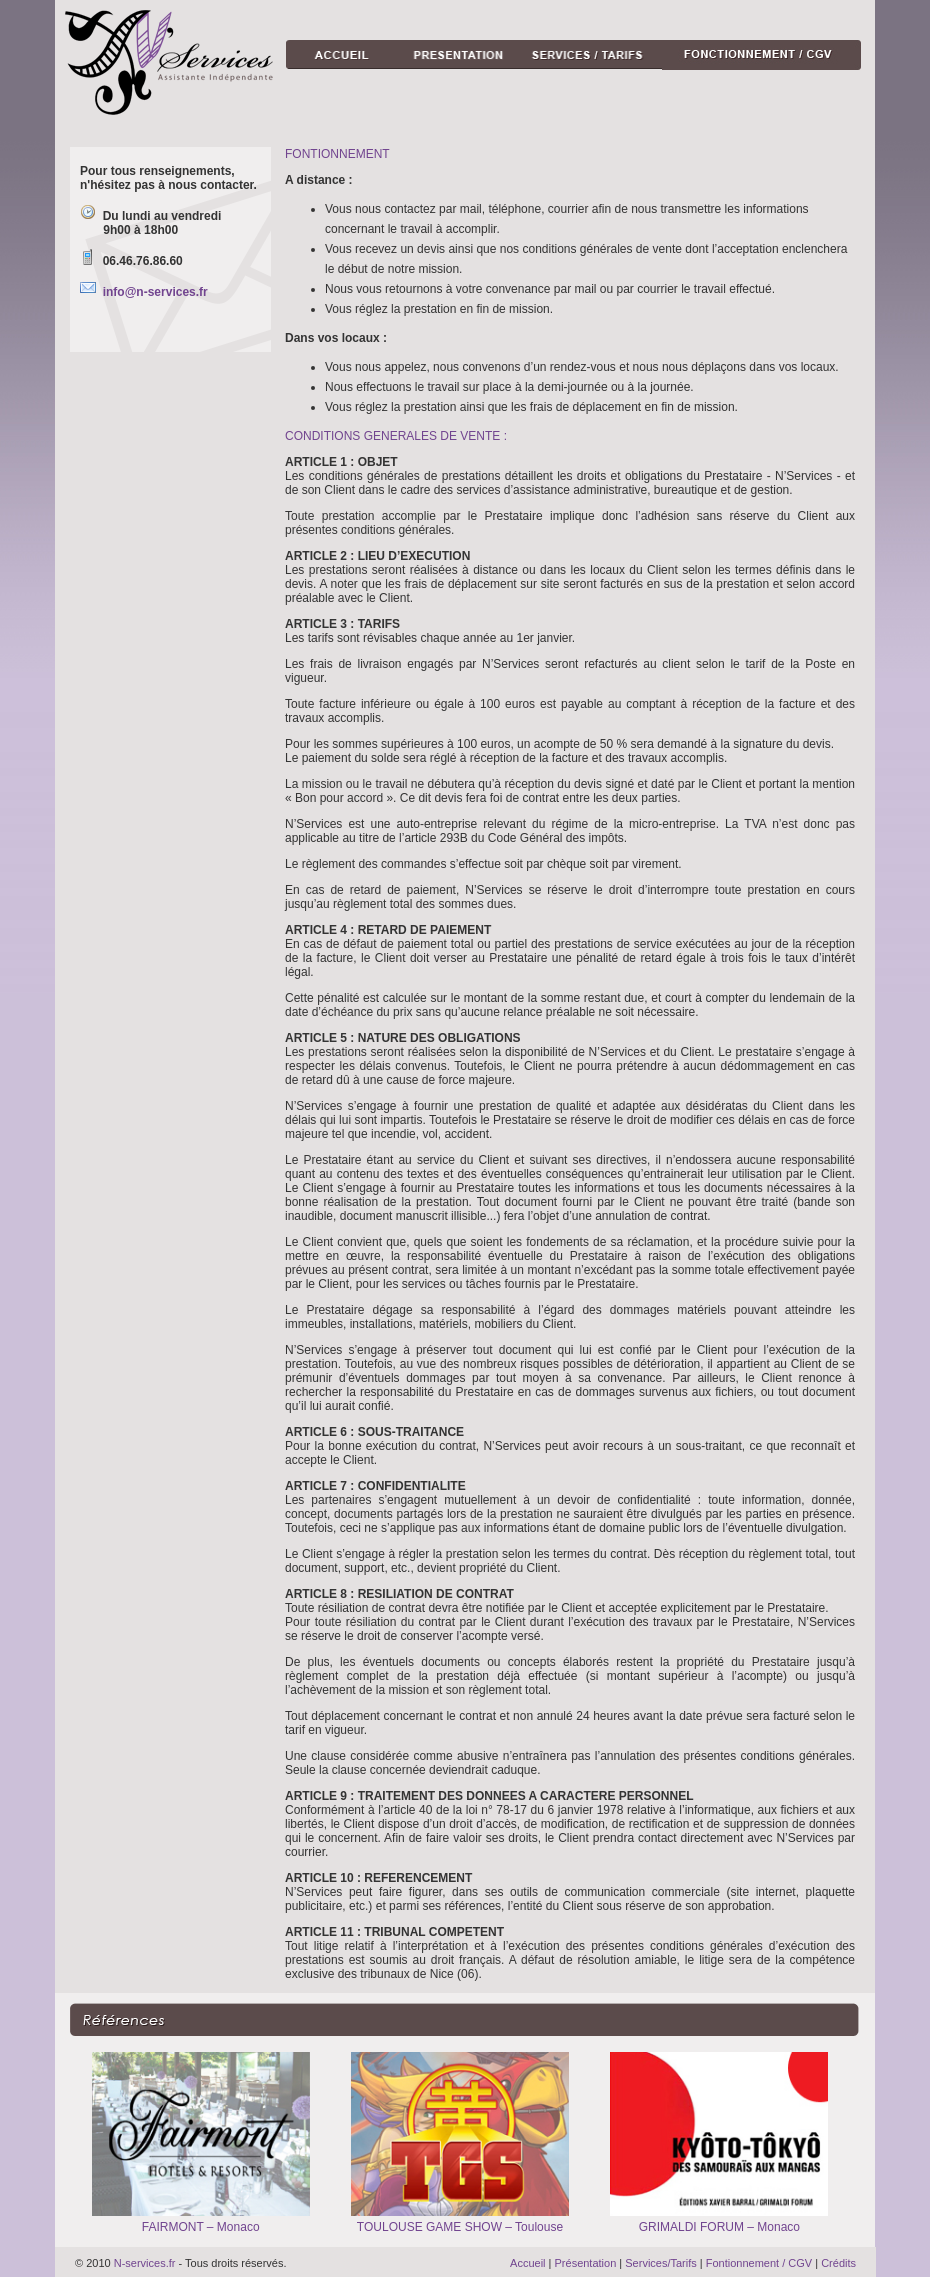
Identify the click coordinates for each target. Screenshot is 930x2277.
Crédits (838, 2263)
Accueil (527, 2263)
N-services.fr (145, 2263)
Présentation (586, 2263)
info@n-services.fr (155, 292)
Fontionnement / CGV (759, 2263)
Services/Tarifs (661, 2263)
